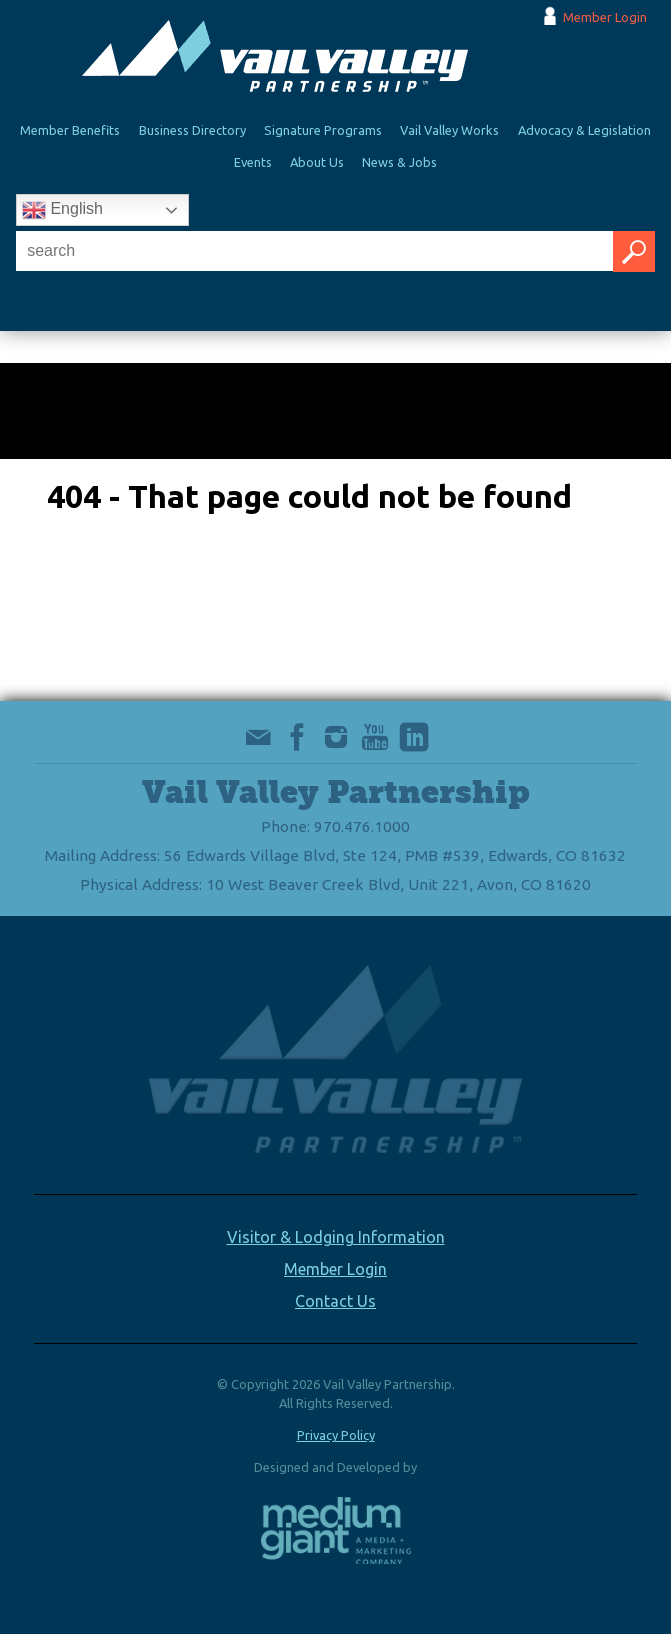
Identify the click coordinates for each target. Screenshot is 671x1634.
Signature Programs (323, 130)
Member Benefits (70, 130)
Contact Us (335, 1301)
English (62, 210)
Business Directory (192, 130)
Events (253, 162)
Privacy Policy (336, 1435)
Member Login (605, 17)
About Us (317, 162)
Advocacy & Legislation (584, 130)
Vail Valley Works (449, 130)
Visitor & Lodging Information (336, 1237)
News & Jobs (399, 162)
